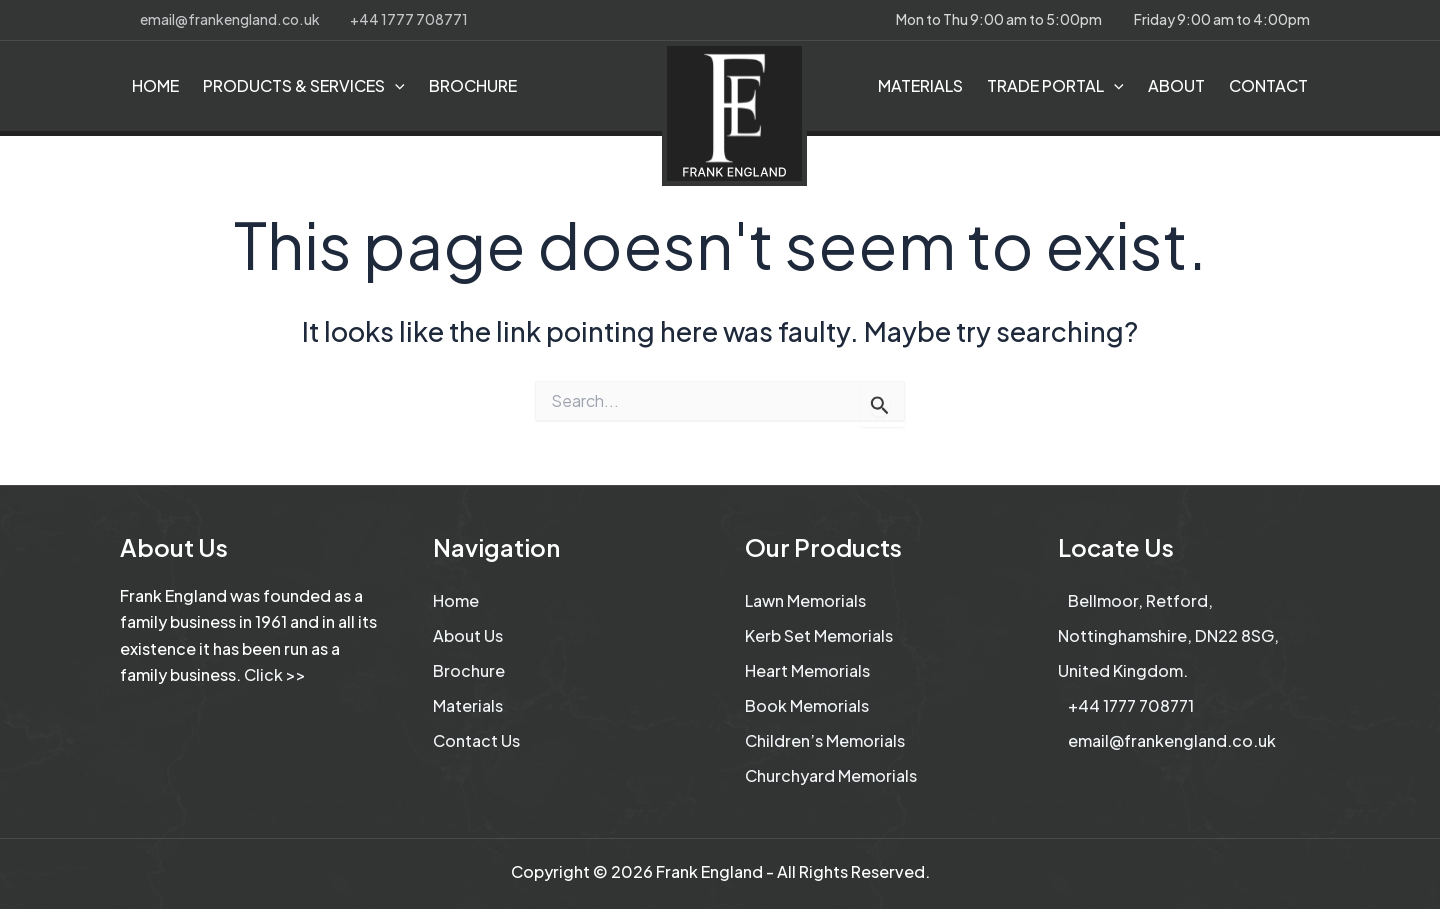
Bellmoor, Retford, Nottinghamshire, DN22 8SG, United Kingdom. (1168, 635)
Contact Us (476, 740)
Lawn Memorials (805, 600)
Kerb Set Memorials (819, 635)
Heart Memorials (807, 670)
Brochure (469, 670)
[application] (395, 86)
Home (456, 600)
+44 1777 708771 (409, 19)
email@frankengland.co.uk (230, 19)
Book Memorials (807, 705)
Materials (468, 705)
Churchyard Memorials (831, 775)
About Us (468, 635)
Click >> (275, 674)
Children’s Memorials (825, 740)
